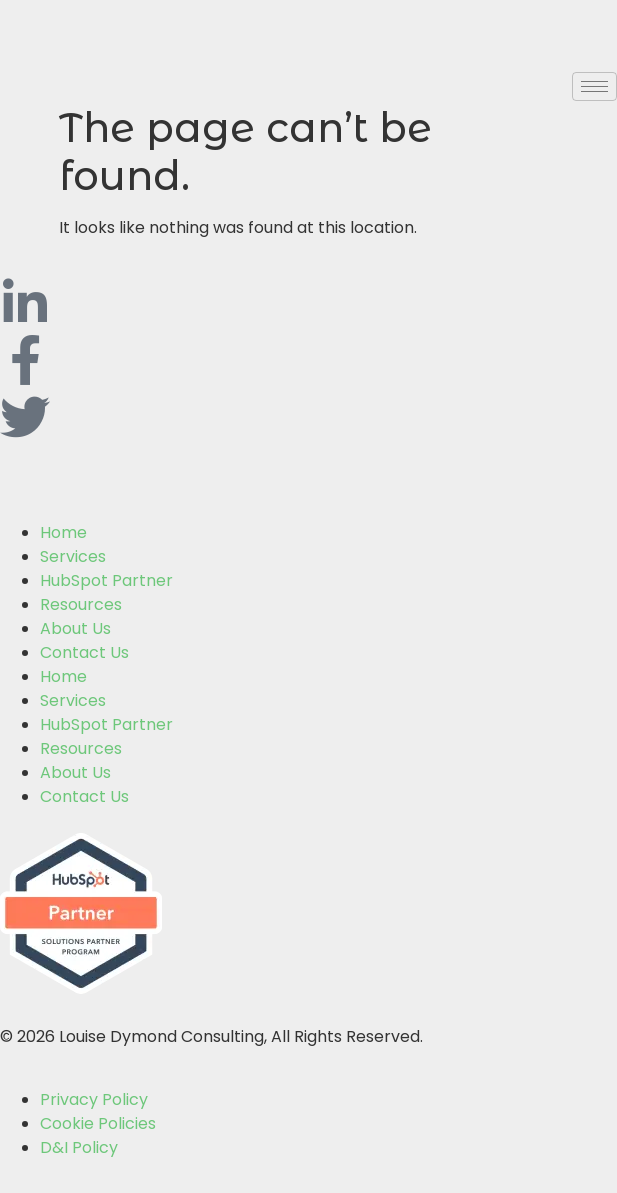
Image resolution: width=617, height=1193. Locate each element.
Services (73, 556)
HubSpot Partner (106, 580)
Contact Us (84, 652)
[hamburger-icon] (594, 86)
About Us (75, 628)
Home (63, 532)
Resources (81, 604)
